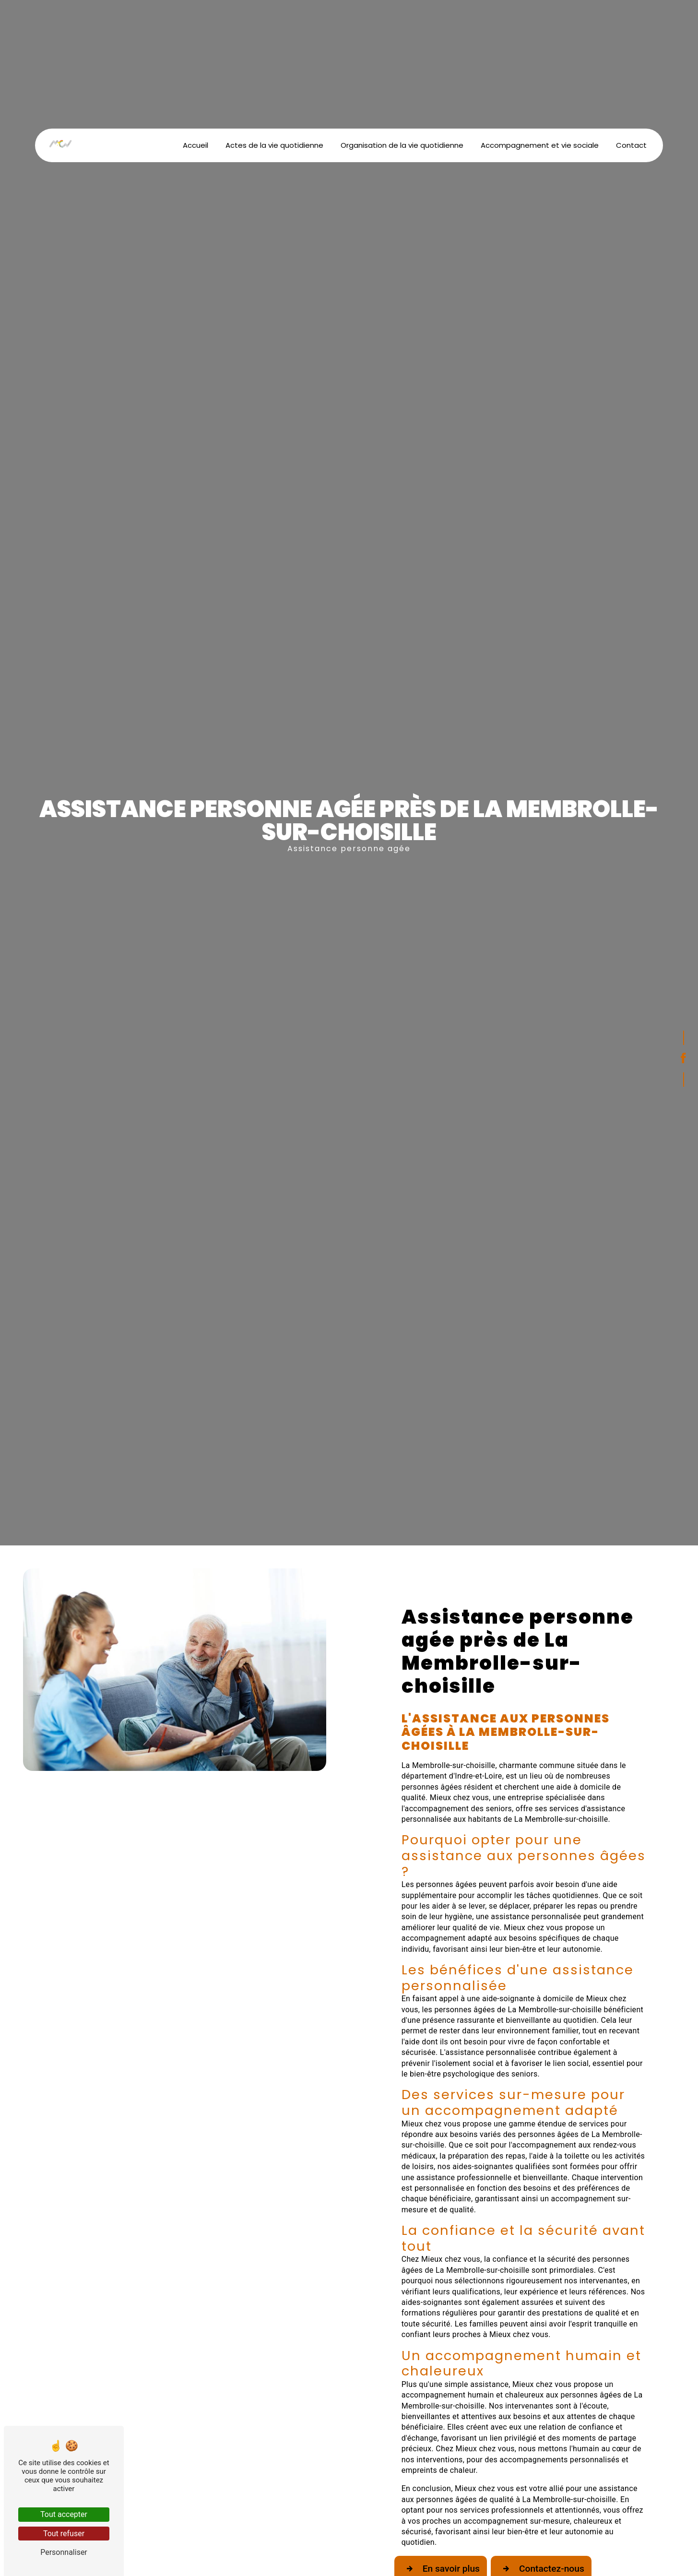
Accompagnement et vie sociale (540, 145)
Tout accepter (63, 2514)
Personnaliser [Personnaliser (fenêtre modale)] (63, 2552)
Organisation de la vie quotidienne (402, 145)
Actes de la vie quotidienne (274, 145)
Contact (631, 145)
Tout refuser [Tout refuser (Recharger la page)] (63, 2533)
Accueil (195, 145)
